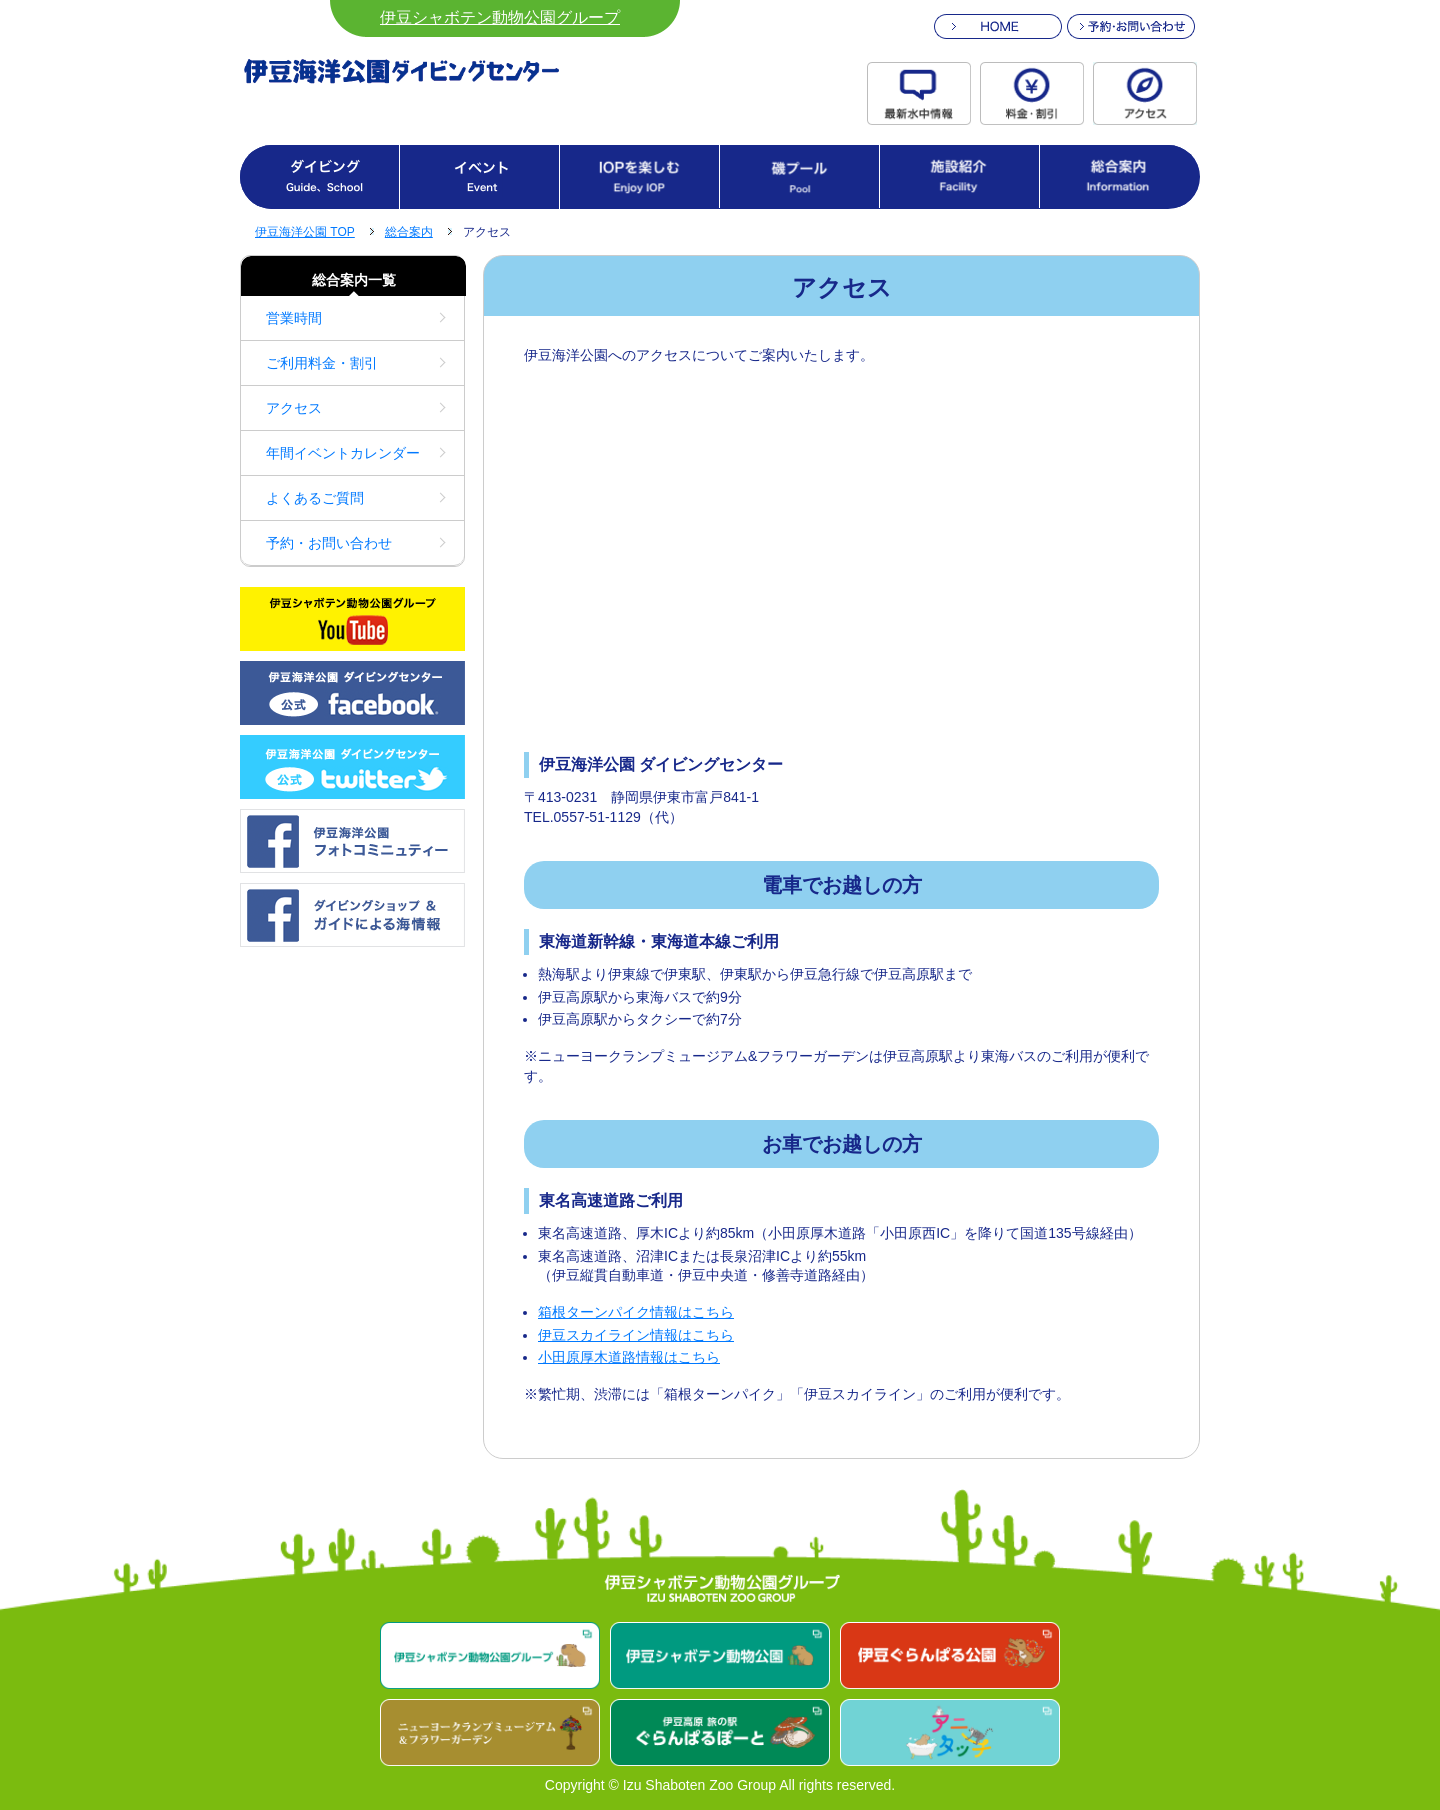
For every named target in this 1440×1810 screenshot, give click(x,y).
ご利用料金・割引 (322, 363)
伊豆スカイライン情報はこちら (636, 1335)
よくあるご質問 (315, 498)
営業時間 (294, 318)
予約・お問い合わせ (329, 543)
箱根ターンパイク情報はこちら (636, 1312)
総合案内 (409, 232)
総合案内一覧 (354, 280)
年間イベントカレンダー (343, 453)
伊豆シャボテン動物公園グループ (500, 17)
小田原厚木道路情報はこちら (629, 1357)
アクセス (294, 408)
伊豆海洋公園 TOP (305, 232)
